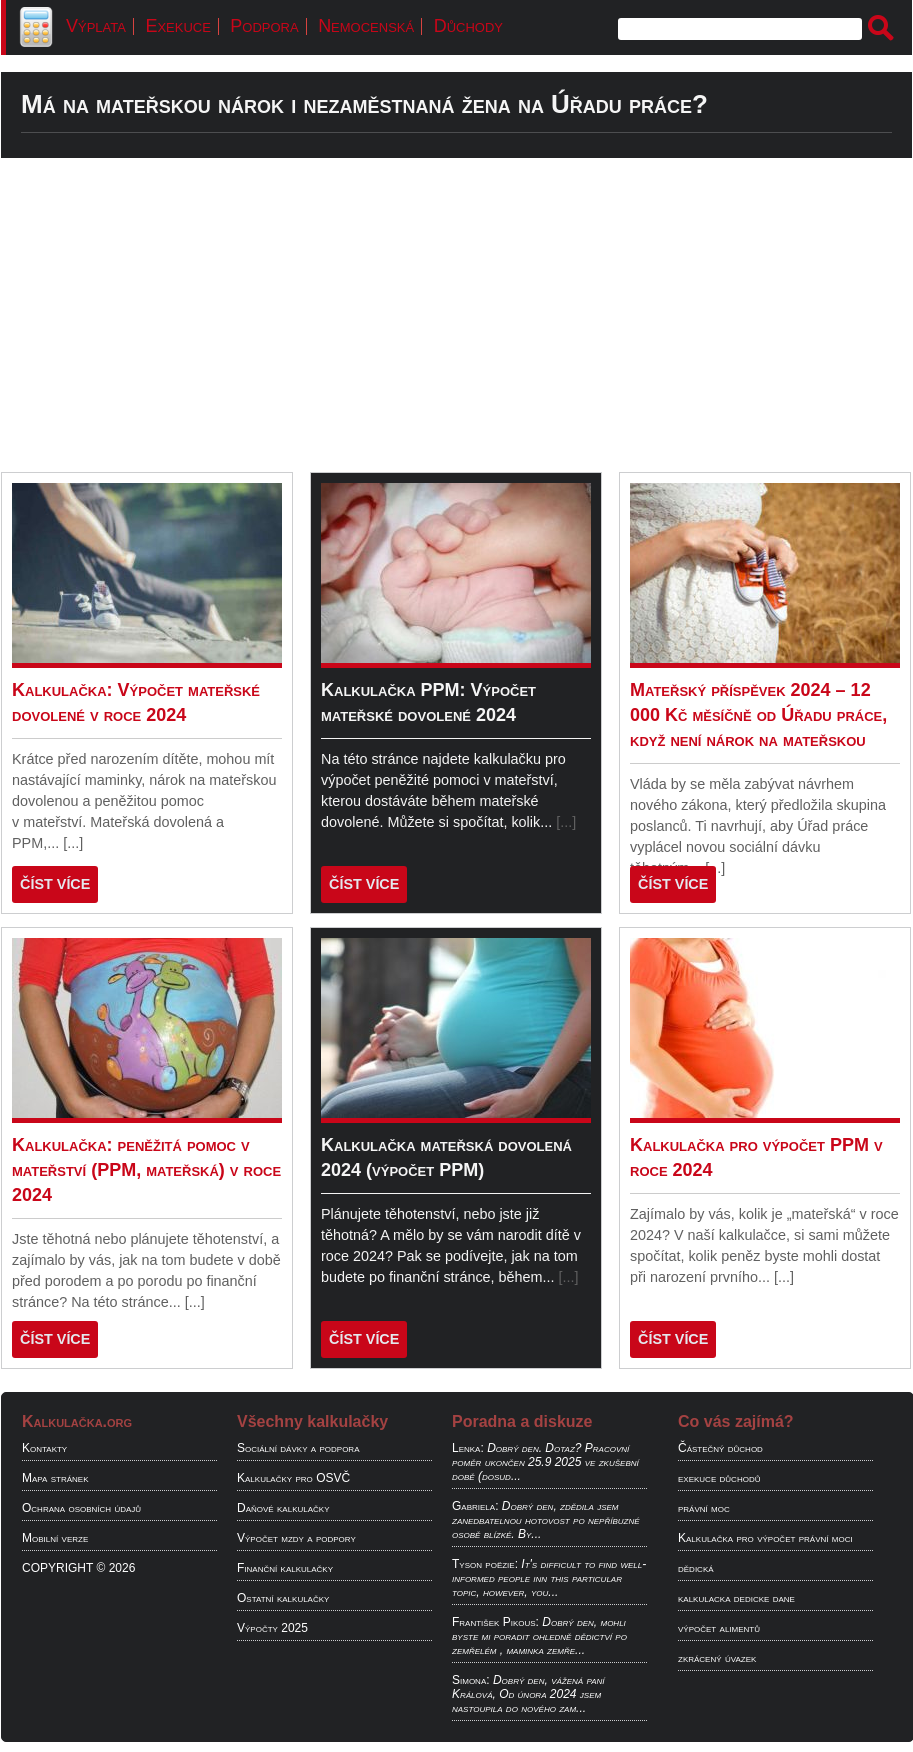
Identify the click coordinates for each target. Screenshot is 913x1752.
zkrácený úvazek (717, 1658)
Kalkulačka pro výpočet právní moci (765, 1538)
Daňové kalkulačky (283, 1508)
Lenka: (468, 1448)
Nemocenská (366, 26)
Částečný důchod (720, 1448)
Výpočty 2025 (272, 1628)
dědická (696, 1568)
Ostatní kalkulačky (283, 1598)
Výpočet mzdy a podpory (296, 1538)
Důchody (468, 26)
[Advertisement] (456, 315)
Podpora (264, 26)
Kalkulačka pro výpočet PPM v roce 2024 (756, 1157)
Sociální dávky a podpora (298, 1448)
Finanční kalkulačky (285, 1568)
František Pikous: (495, 1622)
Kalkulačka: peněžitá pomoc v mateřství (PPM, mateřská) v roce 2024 (146, 1170)
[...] (73, 843)
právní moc (704, 1508)
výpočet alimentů (719, 1628)
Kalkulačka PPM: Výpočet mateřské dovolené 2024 (428, 702)
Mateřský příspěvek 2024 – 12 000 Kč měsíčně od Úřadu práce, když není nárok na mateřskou (758, 715)
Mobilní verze (55, 1538)
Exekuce (177, 26)
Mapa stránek (55, 1478)
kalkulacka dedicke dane (736, 1598)
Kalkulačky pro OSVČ (293, 1478)
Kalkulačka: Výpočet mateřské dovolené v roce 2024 (136, 702)
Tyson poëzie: (485, 1564)
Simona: (471, 1680)
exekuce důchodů (719, 1478)
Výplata (96, 26)
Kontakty (44, 1448)
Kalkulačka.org (77, 1421)
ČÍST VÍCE (55, 884)
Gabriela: (475, 1506)
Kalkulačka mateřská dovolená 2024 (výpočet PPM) (446, 1157)
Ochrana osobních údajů (81, 1508)
